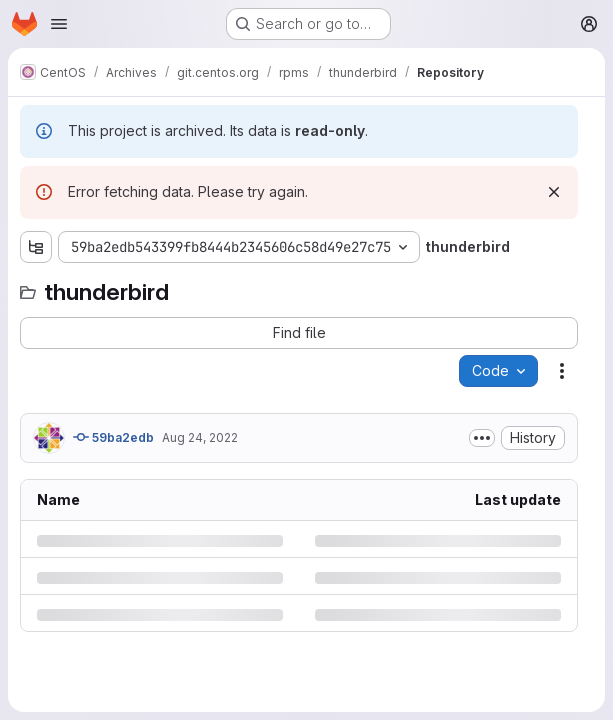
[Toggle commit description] (482, 438)
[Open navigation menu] (59, 24)
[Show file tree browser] (36, 247)
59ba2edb (113, 437)
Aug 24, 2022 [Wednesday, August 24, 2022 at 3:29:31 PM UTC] (200, 437)
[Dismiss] (554, 192)
